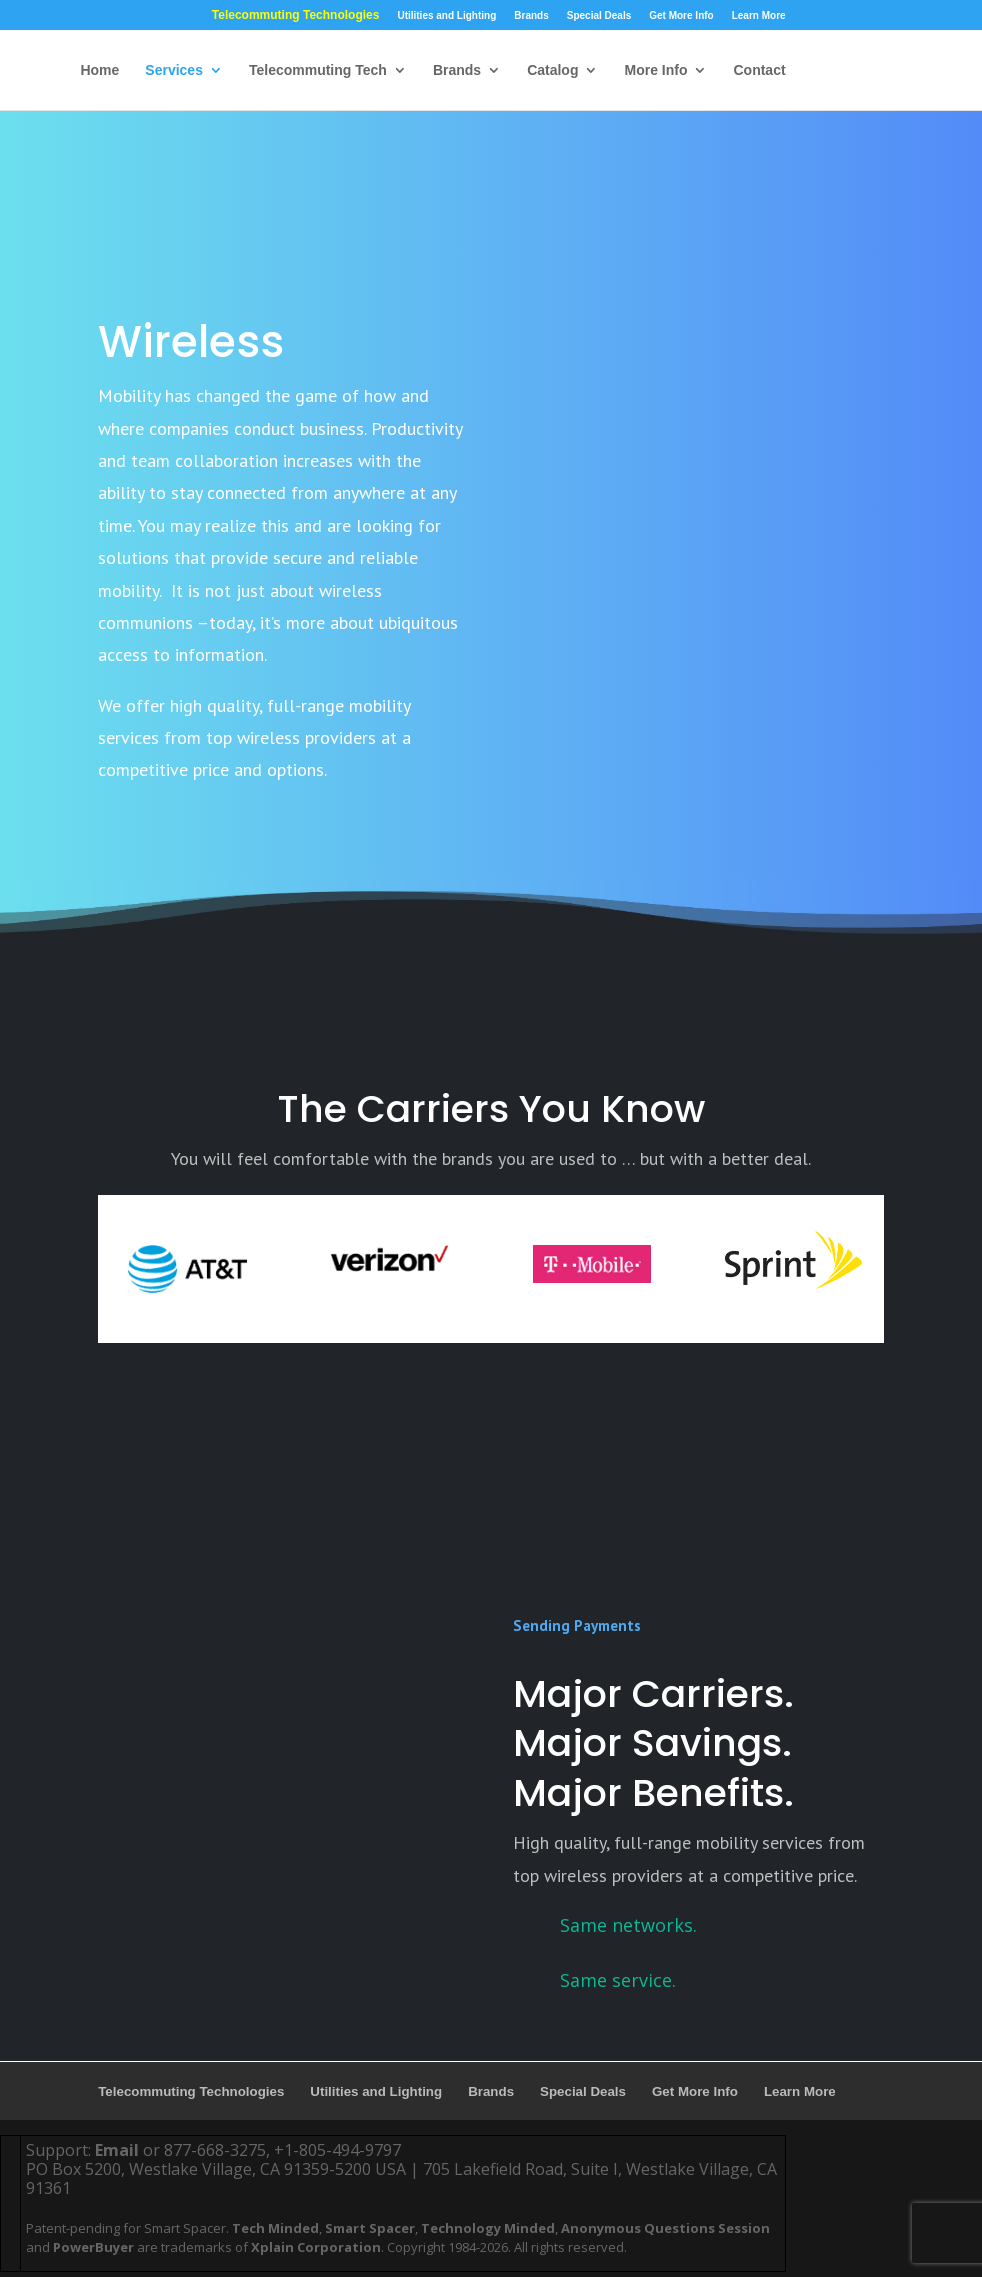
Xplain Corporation (316, 2247)
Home (99, 70)
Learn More (759, 15)
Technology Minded (488, 2228)
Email (117, 2150)
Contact (759, 70)
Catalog (552, 70)
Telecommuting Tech (318, 70)
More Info (655, 70)
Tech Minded (275, 2228)
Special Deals (599, 15)
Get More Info (681, 15)
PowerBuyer (93, 2247)
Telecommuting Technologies (296, 15)
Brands (531, 15)
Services (174, 70)
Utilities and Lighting (446, 15)
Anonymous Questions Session (665, 2228)
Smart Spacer (370, 2228)
